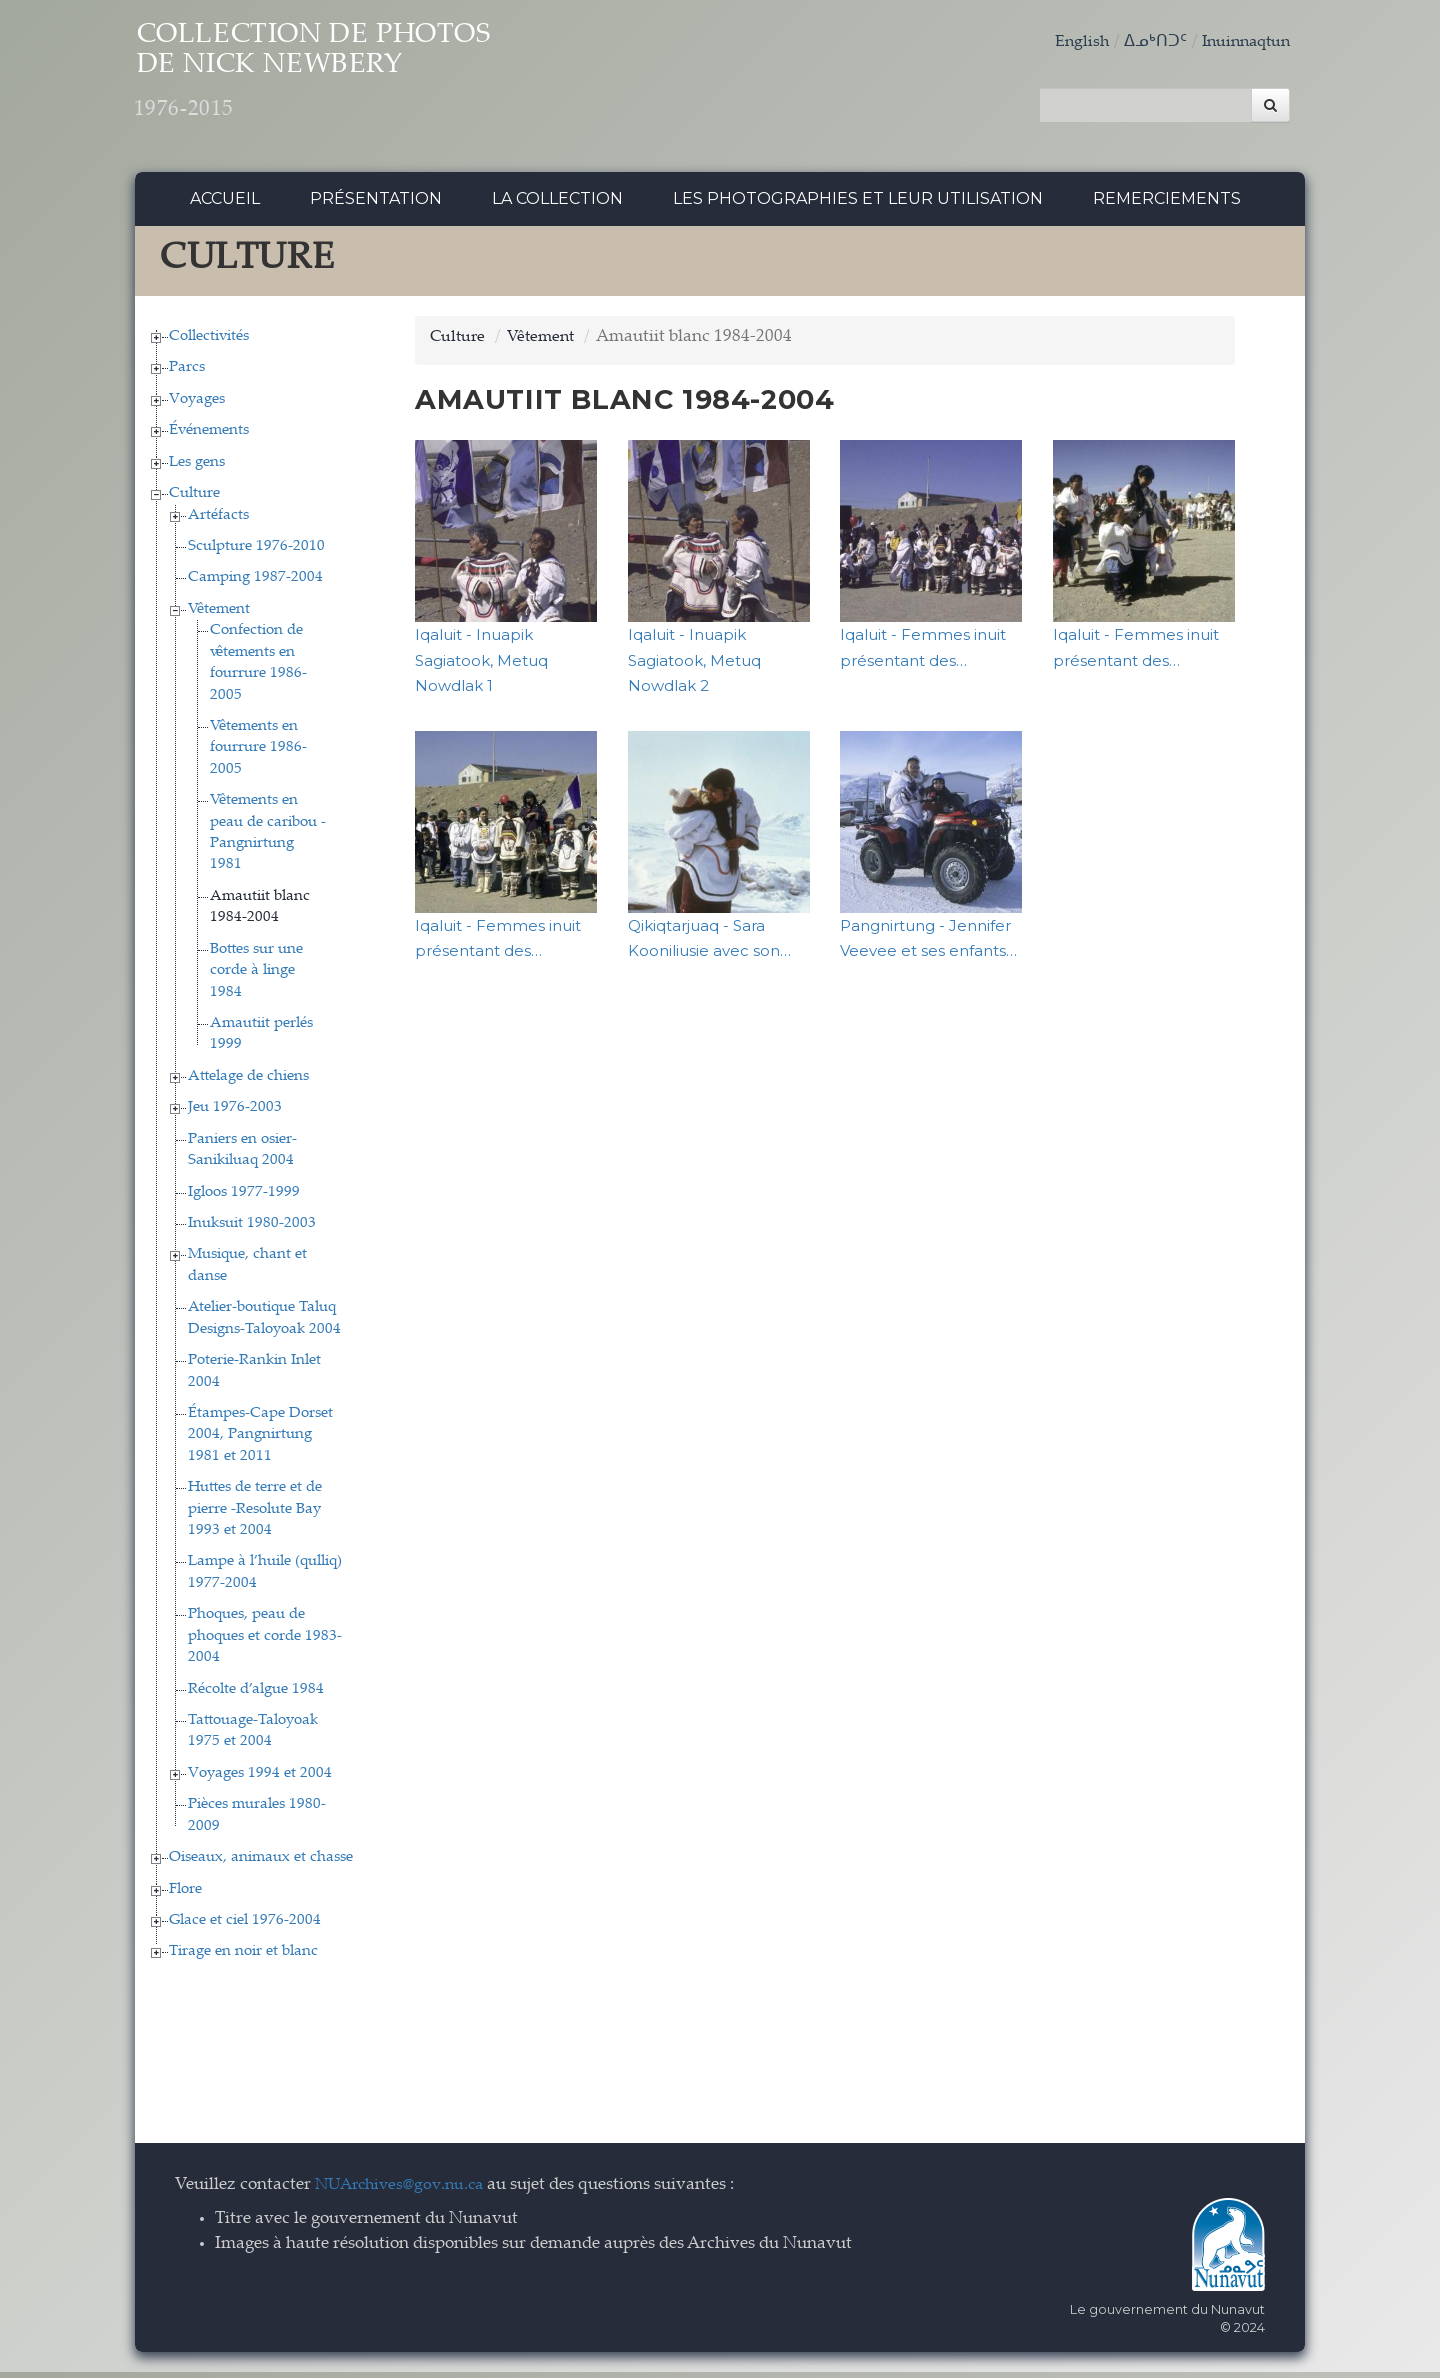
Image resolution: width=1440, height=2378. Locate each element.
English (1072, 42)
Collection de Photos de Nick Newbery (358, 80)
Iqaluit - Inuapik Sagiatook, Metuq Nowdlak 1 (481, 666)
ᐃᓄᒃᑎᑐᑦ (1147, 42)
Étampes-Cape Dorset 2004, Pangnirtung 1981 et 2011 (260, 1440)
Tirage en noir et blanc (243, 1957)
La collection (557, 204)
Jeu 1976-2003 (235, 1113)
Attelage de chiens (248, 1081)
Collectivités (209, 341)
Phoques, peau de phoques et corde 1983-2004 (265, 1642)
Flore (185, 1894)
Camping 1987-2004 (255, 583)
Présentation (376, 204)
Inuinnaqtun (1242, 42)
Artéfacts (218, 520)
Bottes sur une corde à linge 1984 (256, 976)
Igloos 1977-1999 (244, 1197)
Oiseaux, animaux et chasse (261, 1863)
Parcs (187, 373)
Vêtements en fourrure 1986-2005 (258, 753)
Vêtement (219, 614)
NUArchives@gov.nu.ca (405, 2190)
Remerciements (1167, 204)
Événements (209, 436)
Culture (194, 499)
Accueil (225, 204)
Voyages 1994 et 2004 (260, 1778)
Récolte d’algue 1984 (256, 1694)
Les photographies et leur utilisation (858, 204)
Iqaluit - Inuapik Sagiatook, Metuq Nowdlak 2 (694, 666)
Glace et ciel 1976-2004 (245, 1925)
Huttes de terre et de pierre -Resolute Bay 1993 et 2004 (255, 1515)
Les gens (197, 467)
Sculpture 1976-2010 (256, 551)
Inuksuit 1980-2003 (252, 1228)
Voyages (197, 404)
